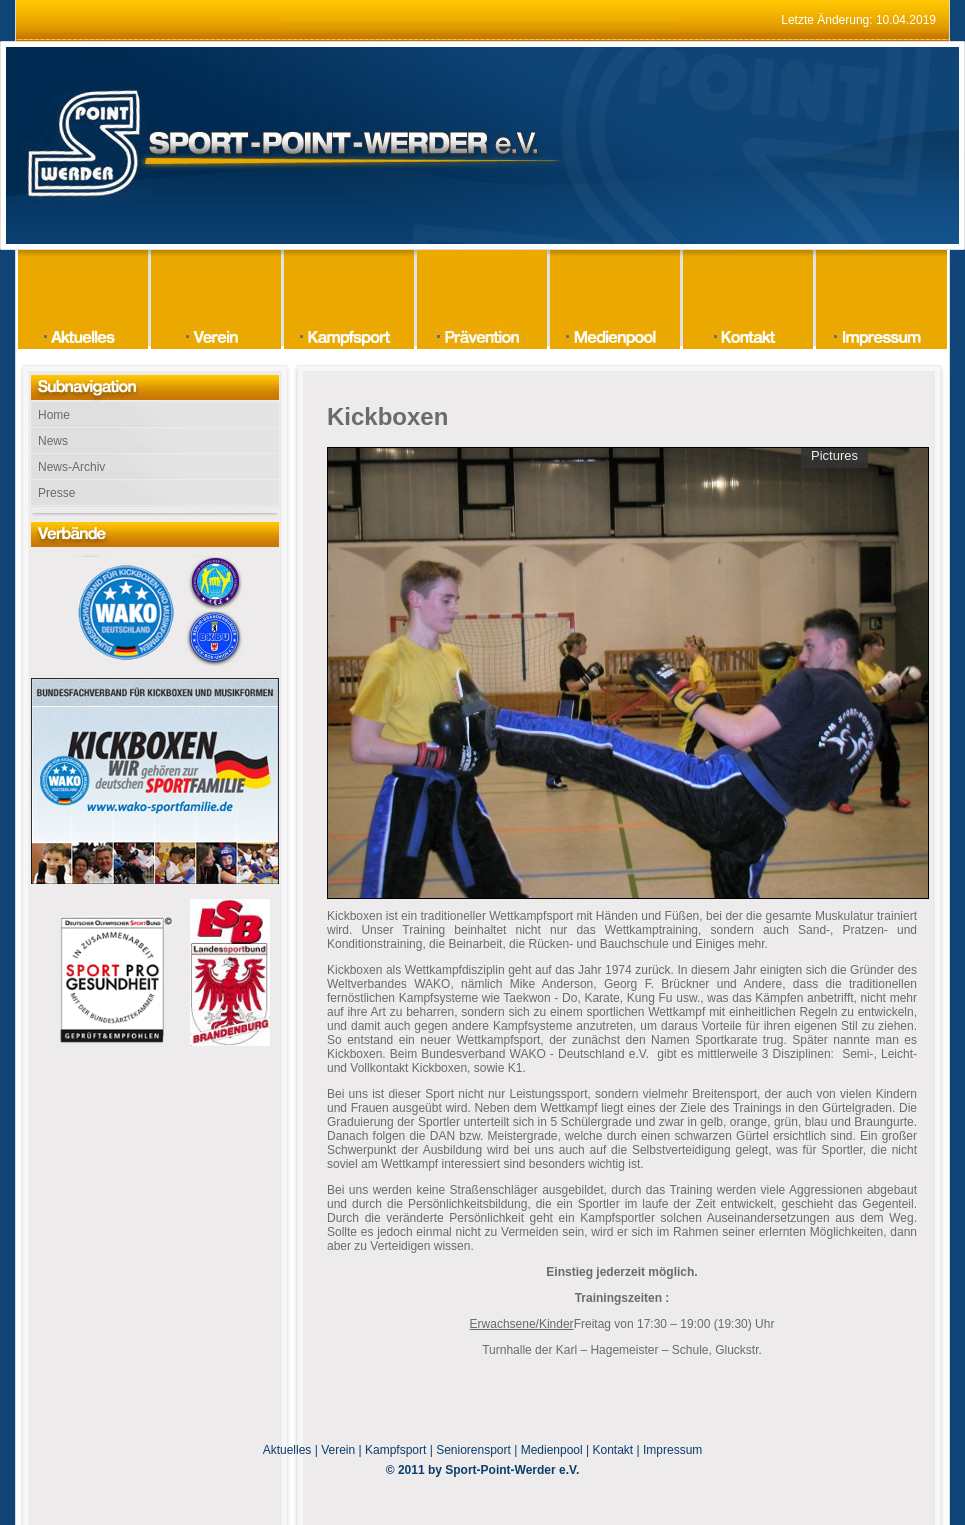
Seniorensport (473, 1450)
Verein (338, 1450)
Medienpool (552, 1450)
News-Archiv (71, 467)
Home (54, 415)
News (53, 441)
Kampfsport (395, 1450)
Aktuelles (287, 1450)
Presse (56, 493)
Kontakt (613, 1450)
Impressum (672, 1450)
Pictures (834, 455)
